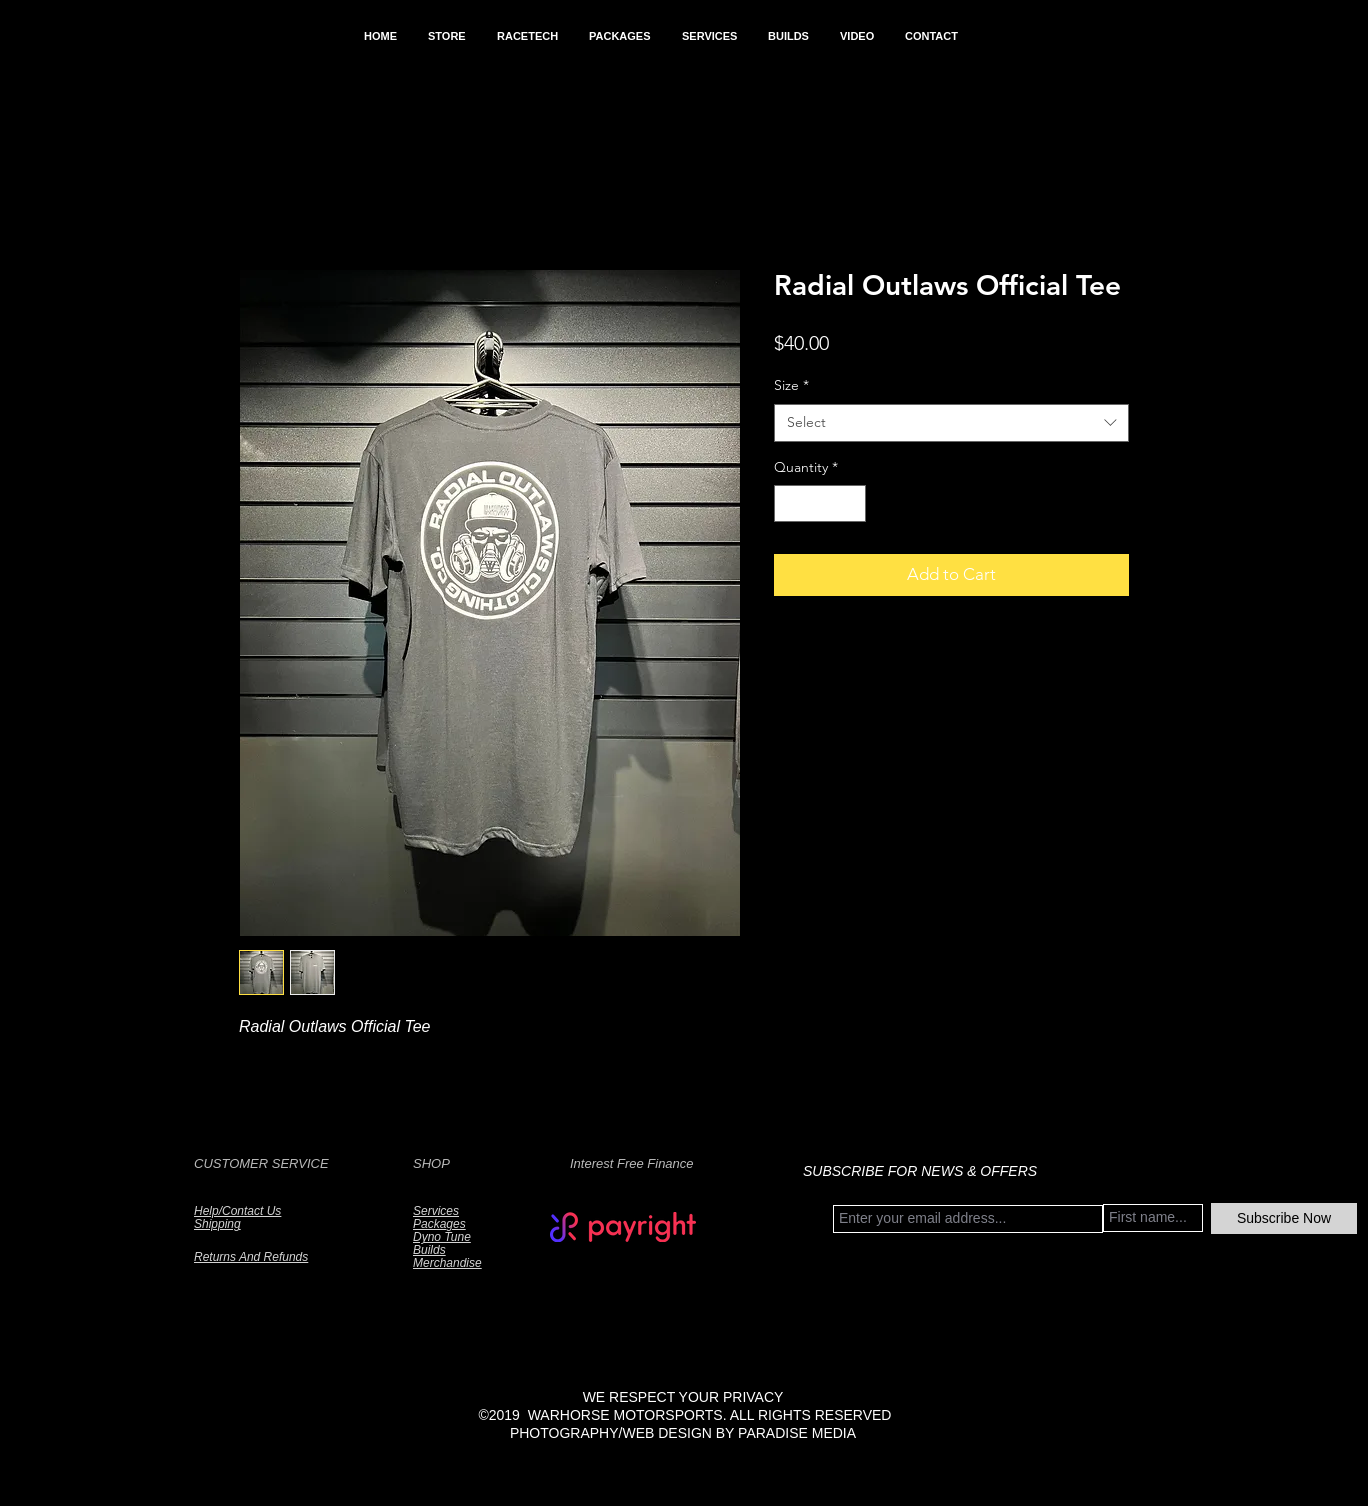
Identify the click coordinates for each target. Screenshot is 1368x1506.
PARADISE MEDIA (797, 1433)
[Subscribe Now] (1284, 1218)
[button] (446, 36)
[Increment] (850, 503)
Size (791, 385)
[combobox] (951, 423)
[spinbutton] (820, 503)
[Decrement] (789, 503)
